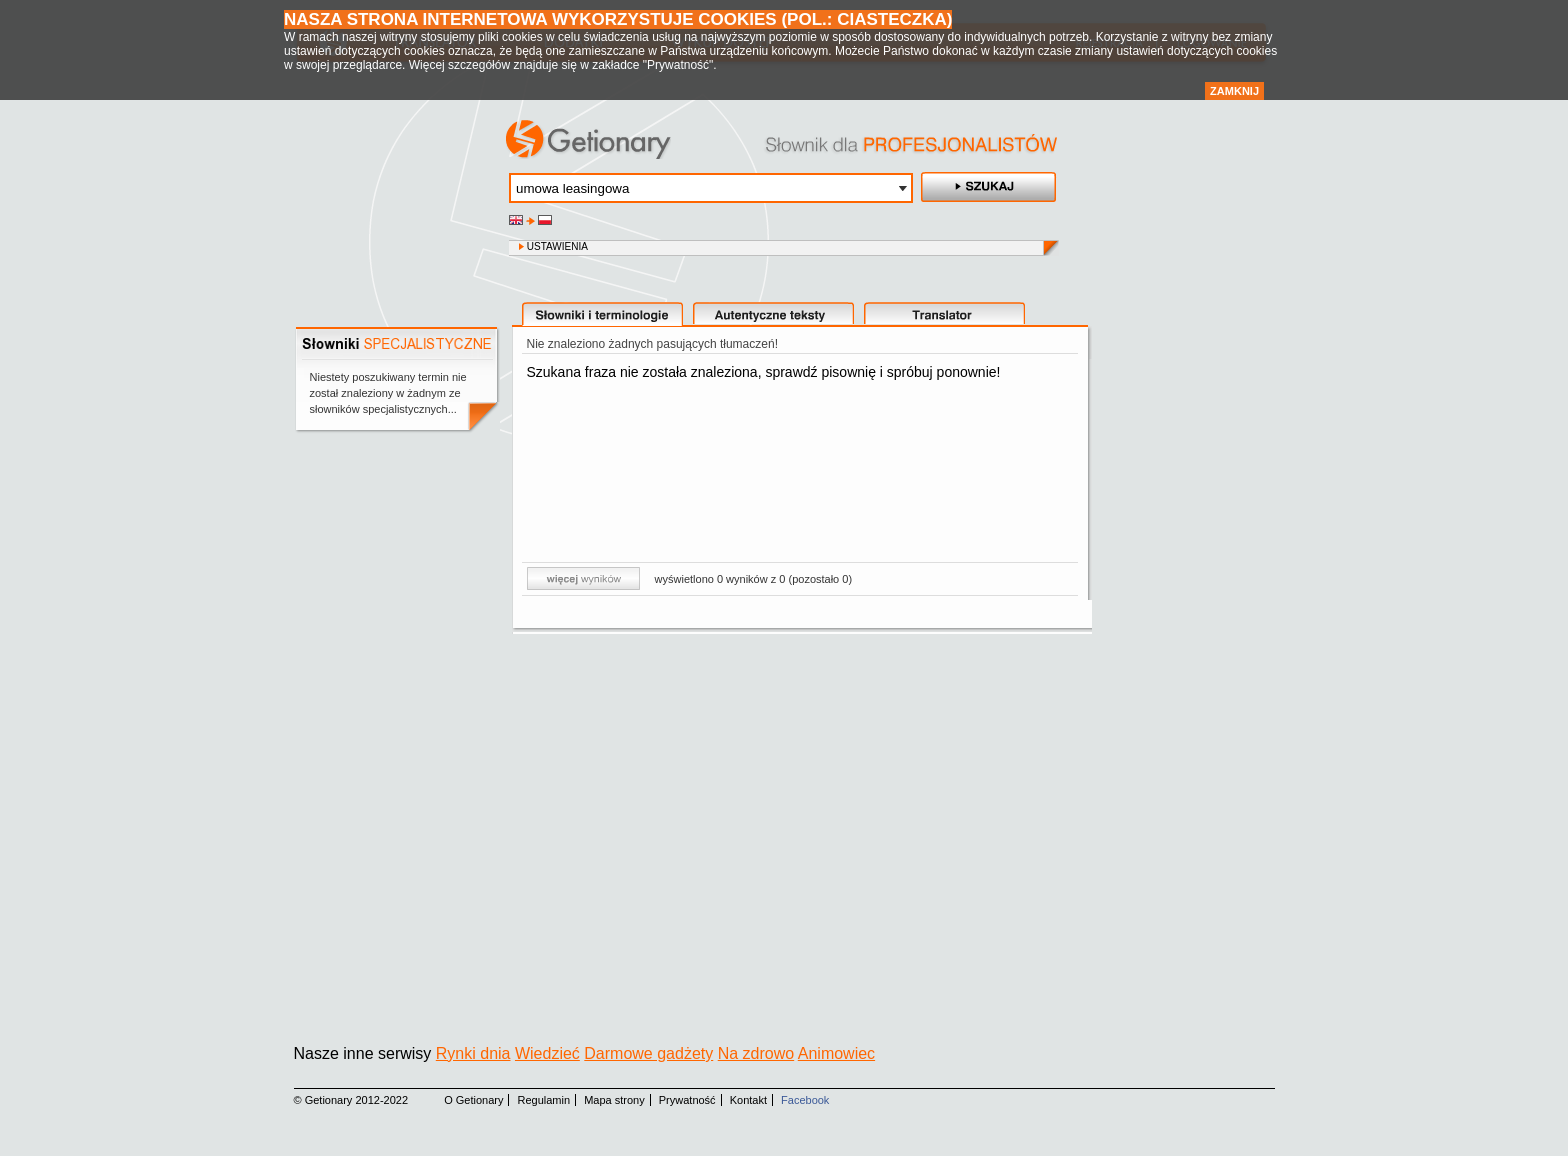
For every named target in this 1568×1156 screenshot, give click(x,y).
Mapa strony (614, 1100)
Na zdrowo (756, 1053)
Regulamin (544, 1100)
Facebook (805, 1100)
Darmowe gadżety (648, 1053)
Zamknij (1234, 91)
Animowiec (836, 1053)
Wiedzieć (547, 1053)
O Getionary (473, 1100)
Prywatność (687, 1100)
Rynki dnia (473, 1053)
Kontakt (748, 1100)
